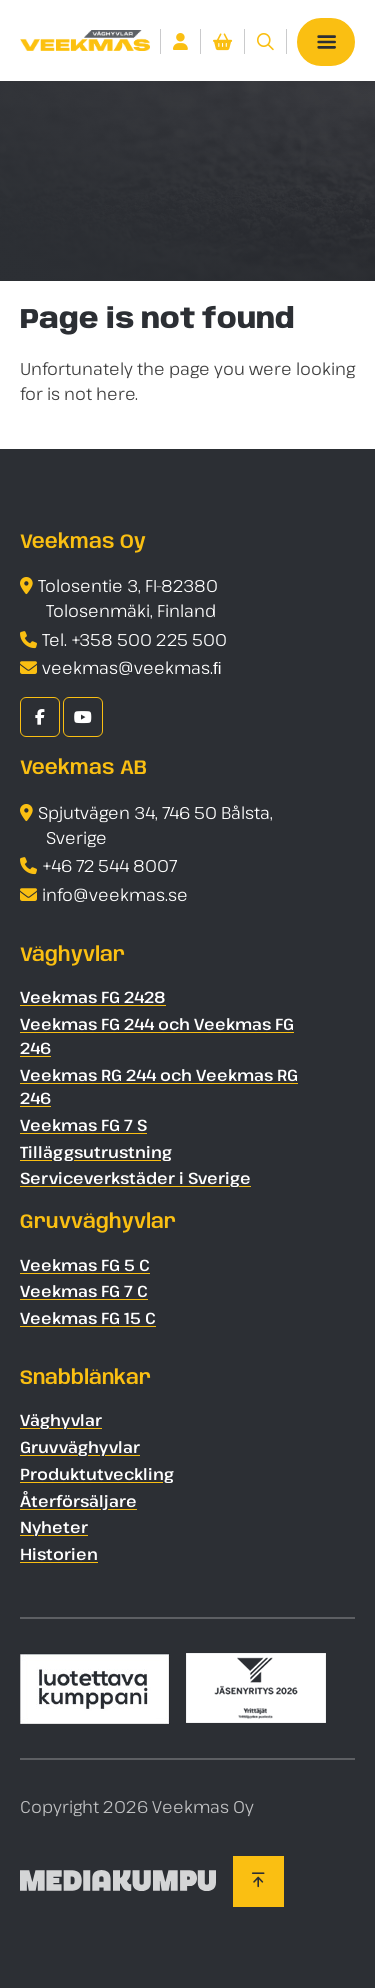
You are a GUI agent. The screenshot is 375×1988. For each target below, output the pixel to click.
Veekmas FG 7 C (84, 1292)
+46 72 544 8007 (109, 866)
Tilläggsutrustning (96, 1152)
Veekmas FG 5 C (85, 1265)
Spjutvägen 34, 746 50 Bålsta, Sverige (155, 825)
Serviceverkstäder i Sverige (135, 1179)
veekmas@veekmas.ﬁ (132, 667)
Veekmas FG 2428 (93, 998)
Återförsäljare (78, 1501)
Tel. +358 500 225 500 (134, 639)
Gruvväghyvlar (80, 1447)
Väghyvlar (61, 1420)
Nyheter (54, 1528)
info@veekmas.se (115, 894)
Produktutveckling (97, 1474)
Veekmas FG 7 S (83, 1125)
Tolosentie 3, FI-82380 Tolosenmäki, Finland (128, 599)
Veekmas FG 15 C (88, 1318)
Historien (59, 1554)
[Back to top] (258, 1881)
